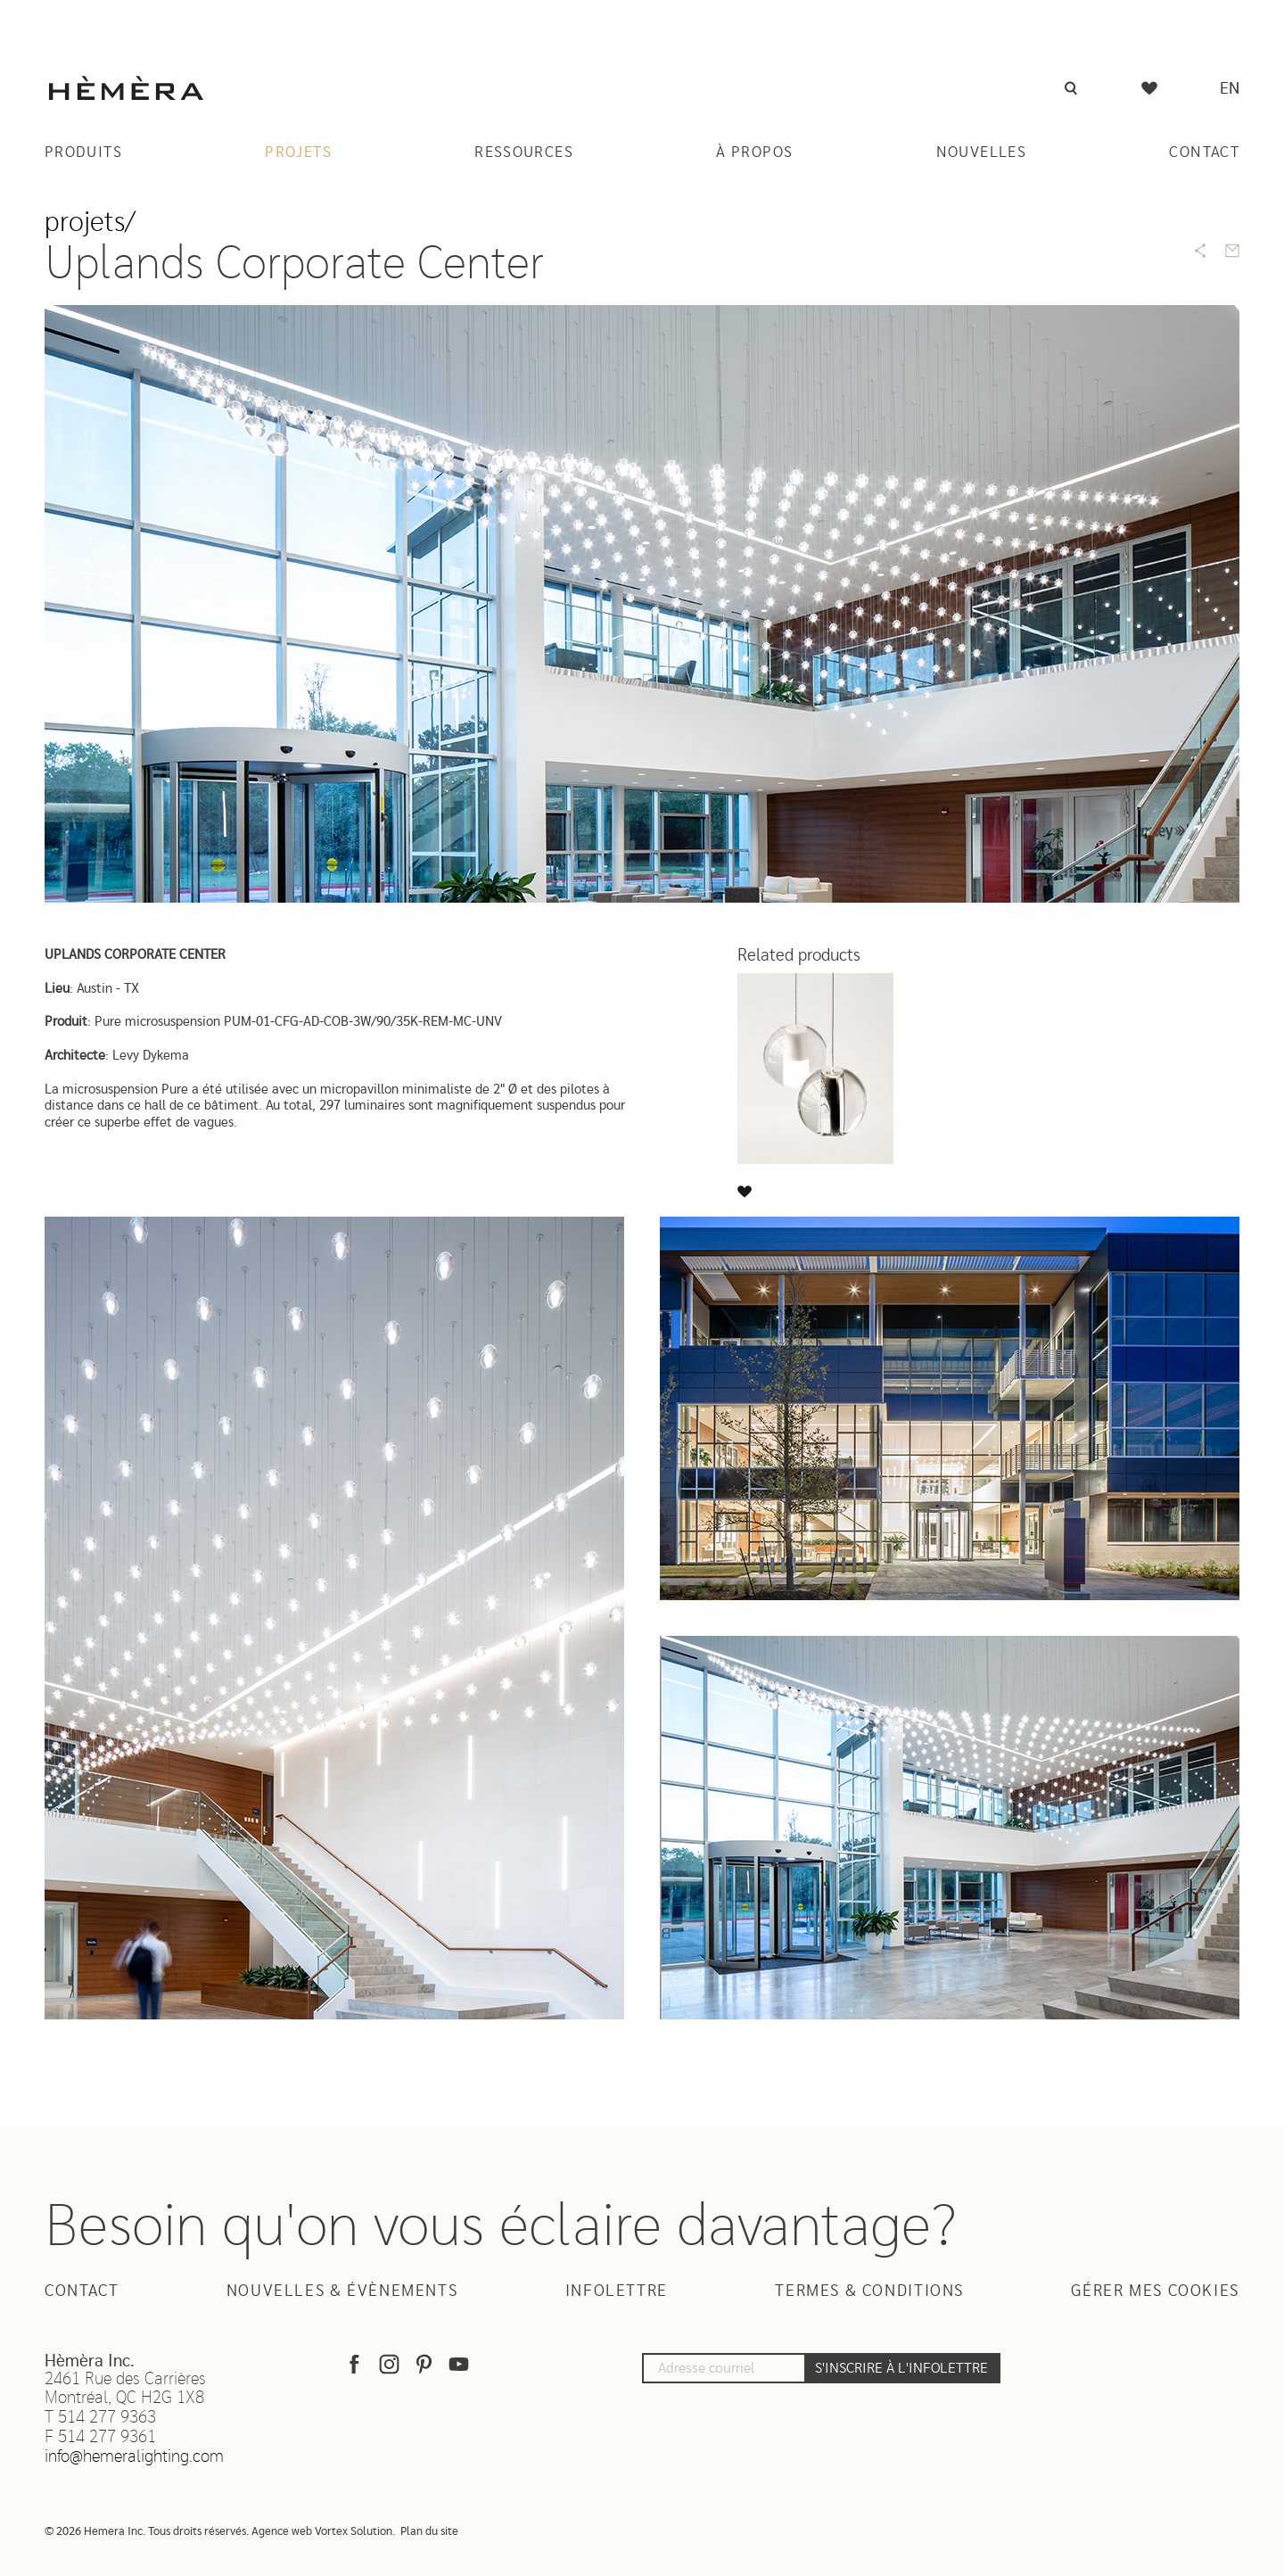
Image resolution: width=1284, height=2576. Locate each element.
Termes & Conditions (869, 2291)
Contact (1204, 152)
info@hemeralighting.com (134, 2456)
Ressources (523, 152)
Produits (83, 152)
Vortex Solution (353, 2532)
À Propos (754, 152)
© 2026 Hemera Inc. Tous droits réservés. (147, 2532)
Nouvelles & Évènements (342, 2291)
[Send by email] (1232, 251)
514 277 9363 (107, 2417)
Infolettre (616, 2291)
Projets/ (90, 222)
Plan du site (429, 2532)
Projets (298, 152)
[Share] (1200, 251)
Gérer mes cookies (1155, 2291)
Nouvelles (981, 152)
